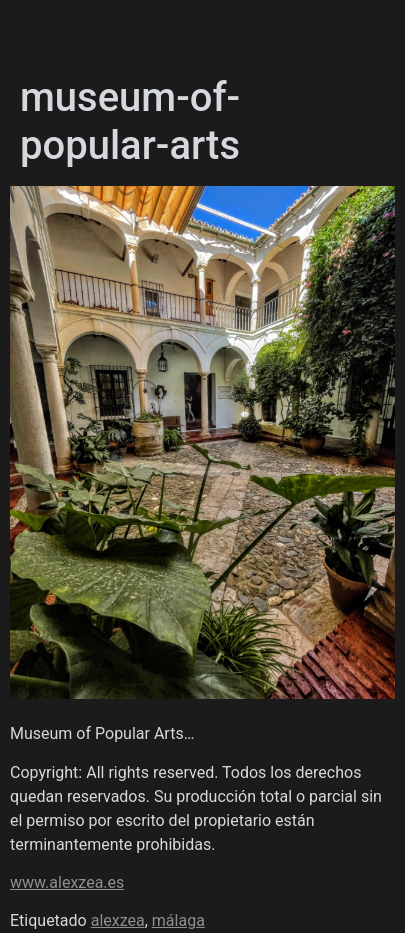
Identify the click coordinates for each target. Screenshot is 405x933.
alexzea (118, 920)
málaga (178, 920)
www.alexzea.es (67, 882)
